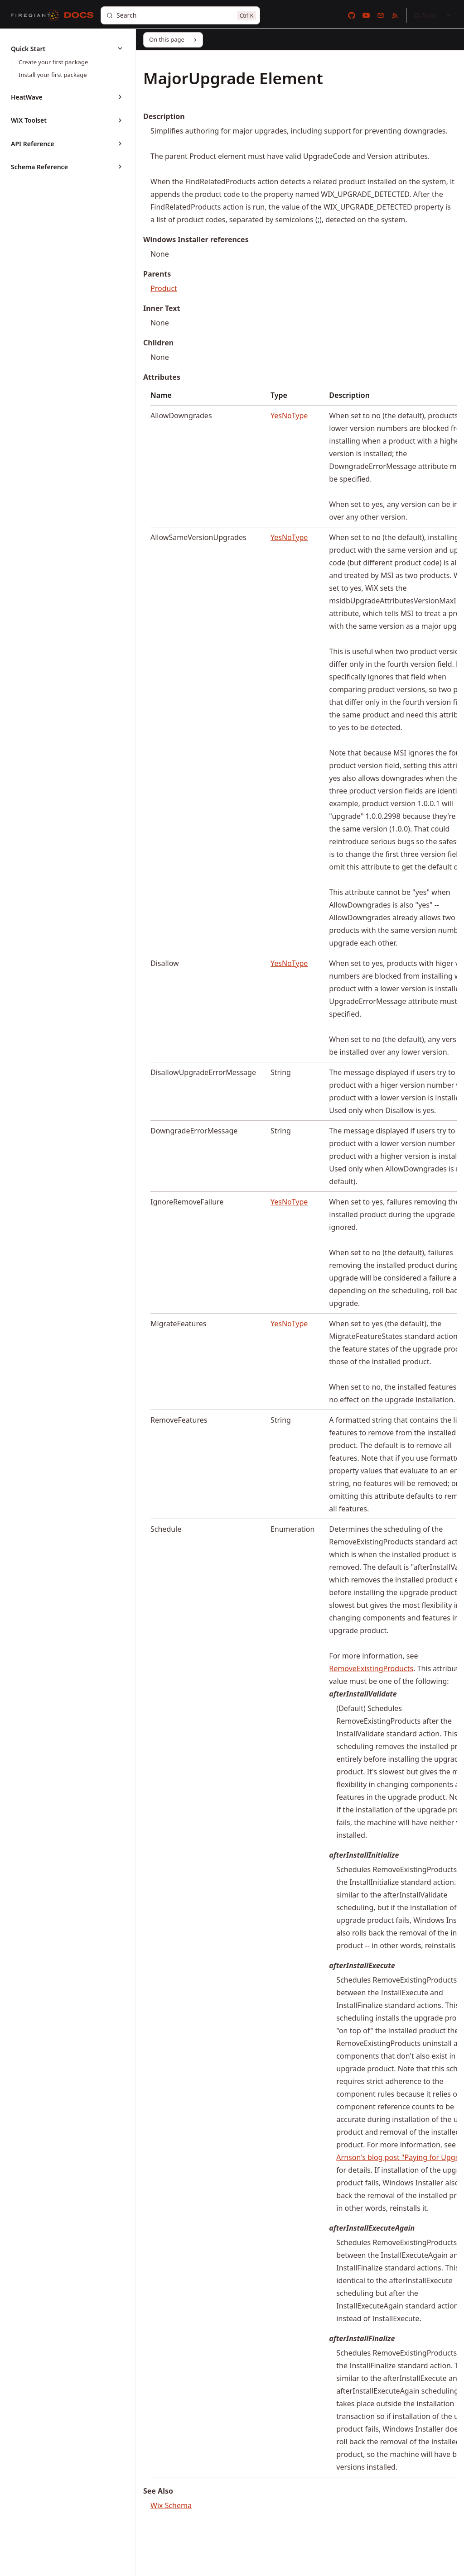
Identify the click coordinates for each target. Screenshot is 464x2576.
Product (163, 288)
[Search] (180, 15)
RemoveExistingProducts (371, 1668)
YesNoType (289, 416)
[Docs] (78, 15)
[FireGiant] (35, 15)
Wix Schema (171, 2505)
